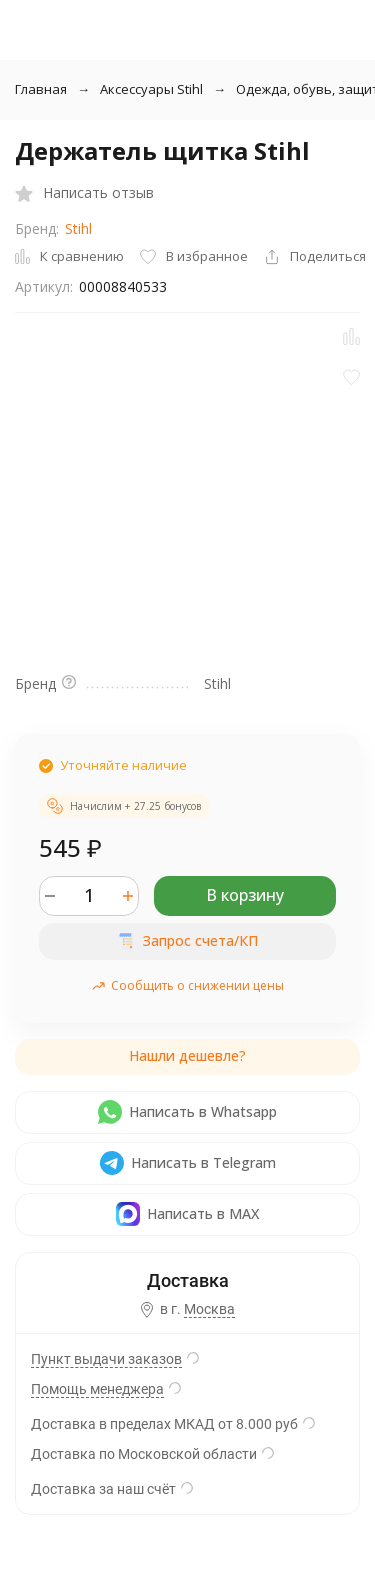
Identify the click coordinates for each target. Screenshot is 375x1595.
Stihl (78, 228)
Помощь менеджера (97, 1389)
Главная (41, 89)
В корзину (245, 895)
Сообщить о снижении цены (187, 985)
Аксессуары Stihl (151, 89)
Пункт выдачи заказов (106, 1359)
